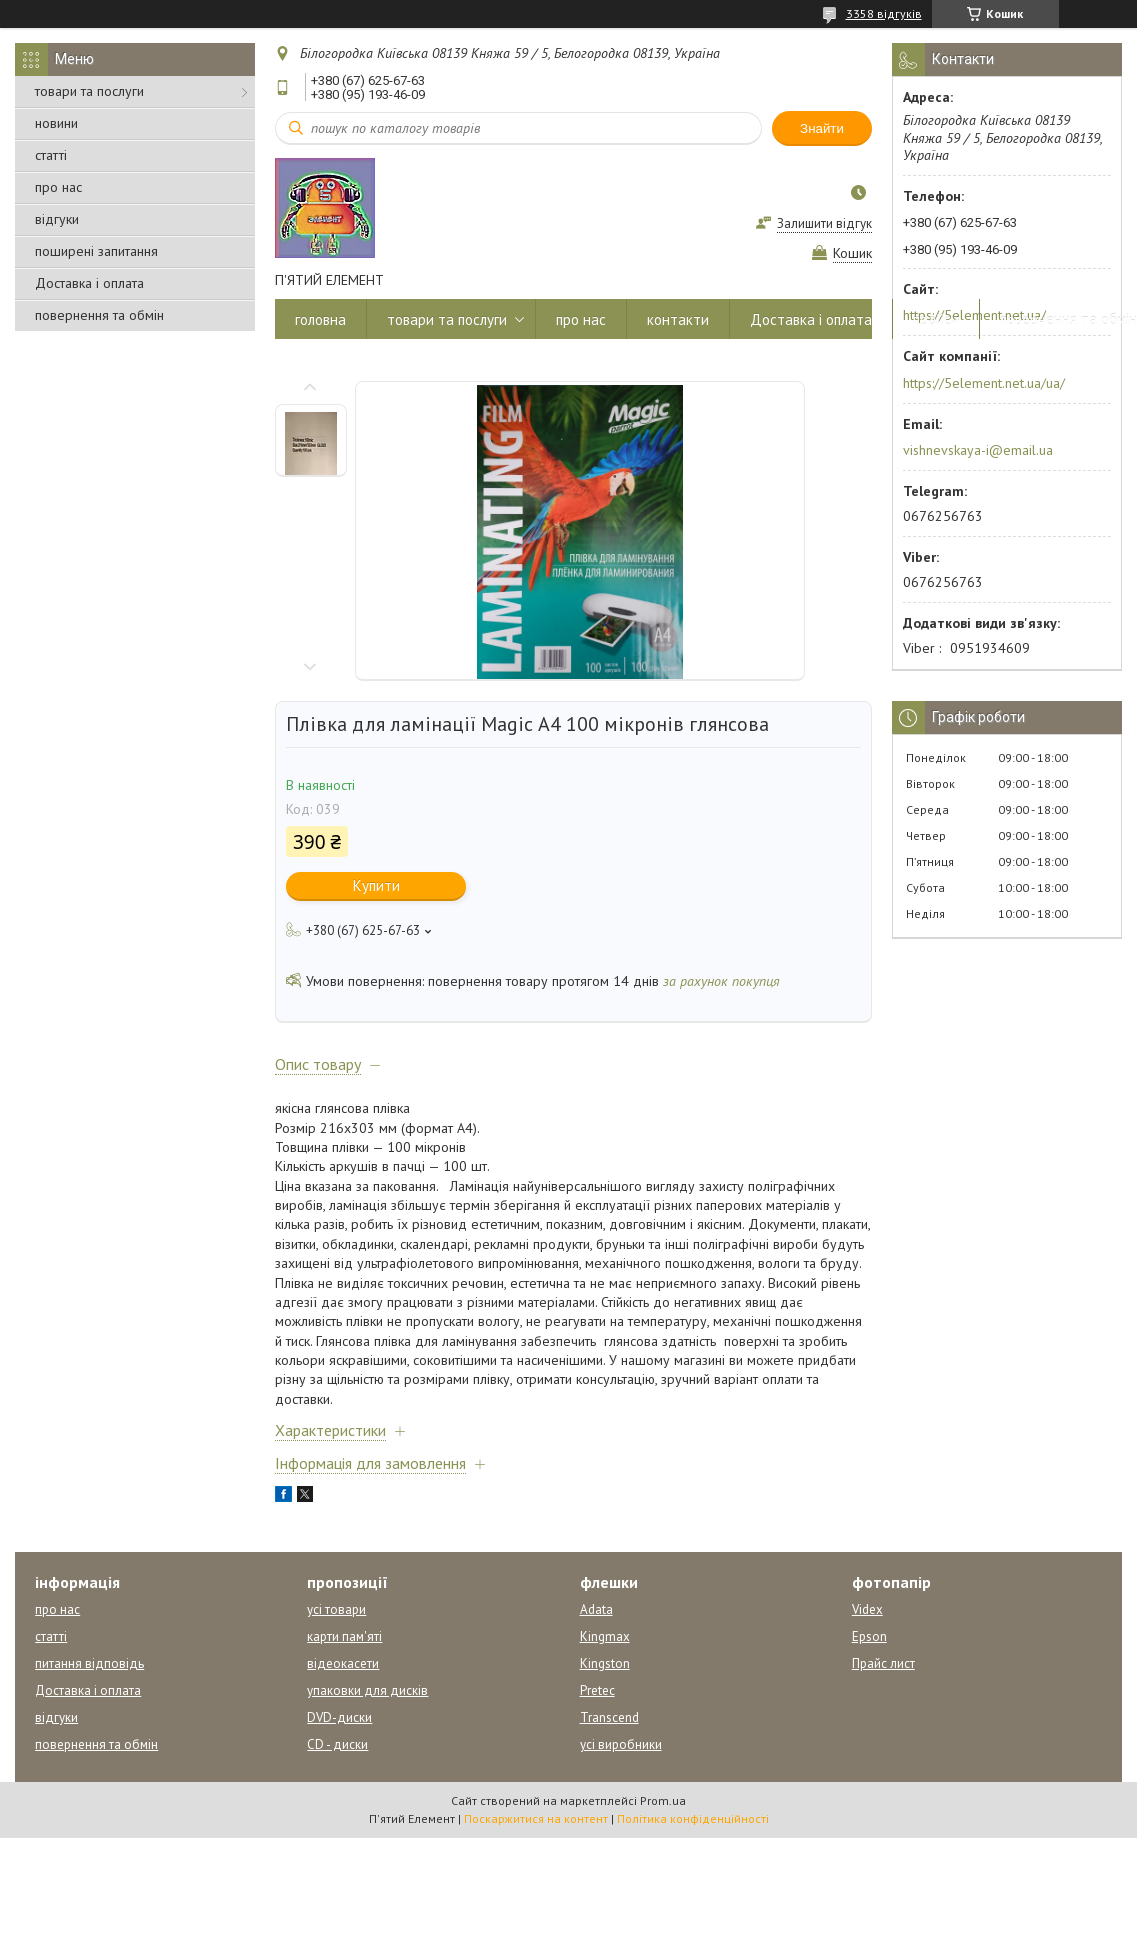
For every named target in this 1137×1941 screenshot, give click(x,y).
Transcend (609, 1717)
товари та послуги (89, 91)
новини (56, 123)
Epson (869, 1636)
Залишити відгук (824, 223)
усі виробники (621, 1744)
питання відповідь (89, 1663)
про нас (58, 187)
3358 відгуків (884, 13)
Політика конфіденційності (693, 1818)
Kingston (605, 1663)
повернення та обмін (99, 315)
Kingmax (605, 1636)
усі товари (336, 1609)
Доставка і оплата (89, 283)
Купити (376, 885)
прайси (936, 319)
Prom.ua (663, 1800)
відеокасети (343, 1663)
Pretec (597, 1690)
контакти (678, 319)
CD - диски (337, 1744)
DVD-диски (339, 1717)
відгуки (57, 219)
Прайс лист (883, 1663)
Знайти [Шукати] (822, 128)
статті (51, 155)
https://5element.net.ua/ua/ (984, 383)
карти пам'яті (344, 1636)
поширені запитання (96, 251)
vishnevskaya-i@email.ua (978, 450)
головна (320, 319)
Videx (867, 1609)
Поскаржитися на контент (536, 1818)
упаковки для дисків (367, 1690)
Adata (596, 1609)
